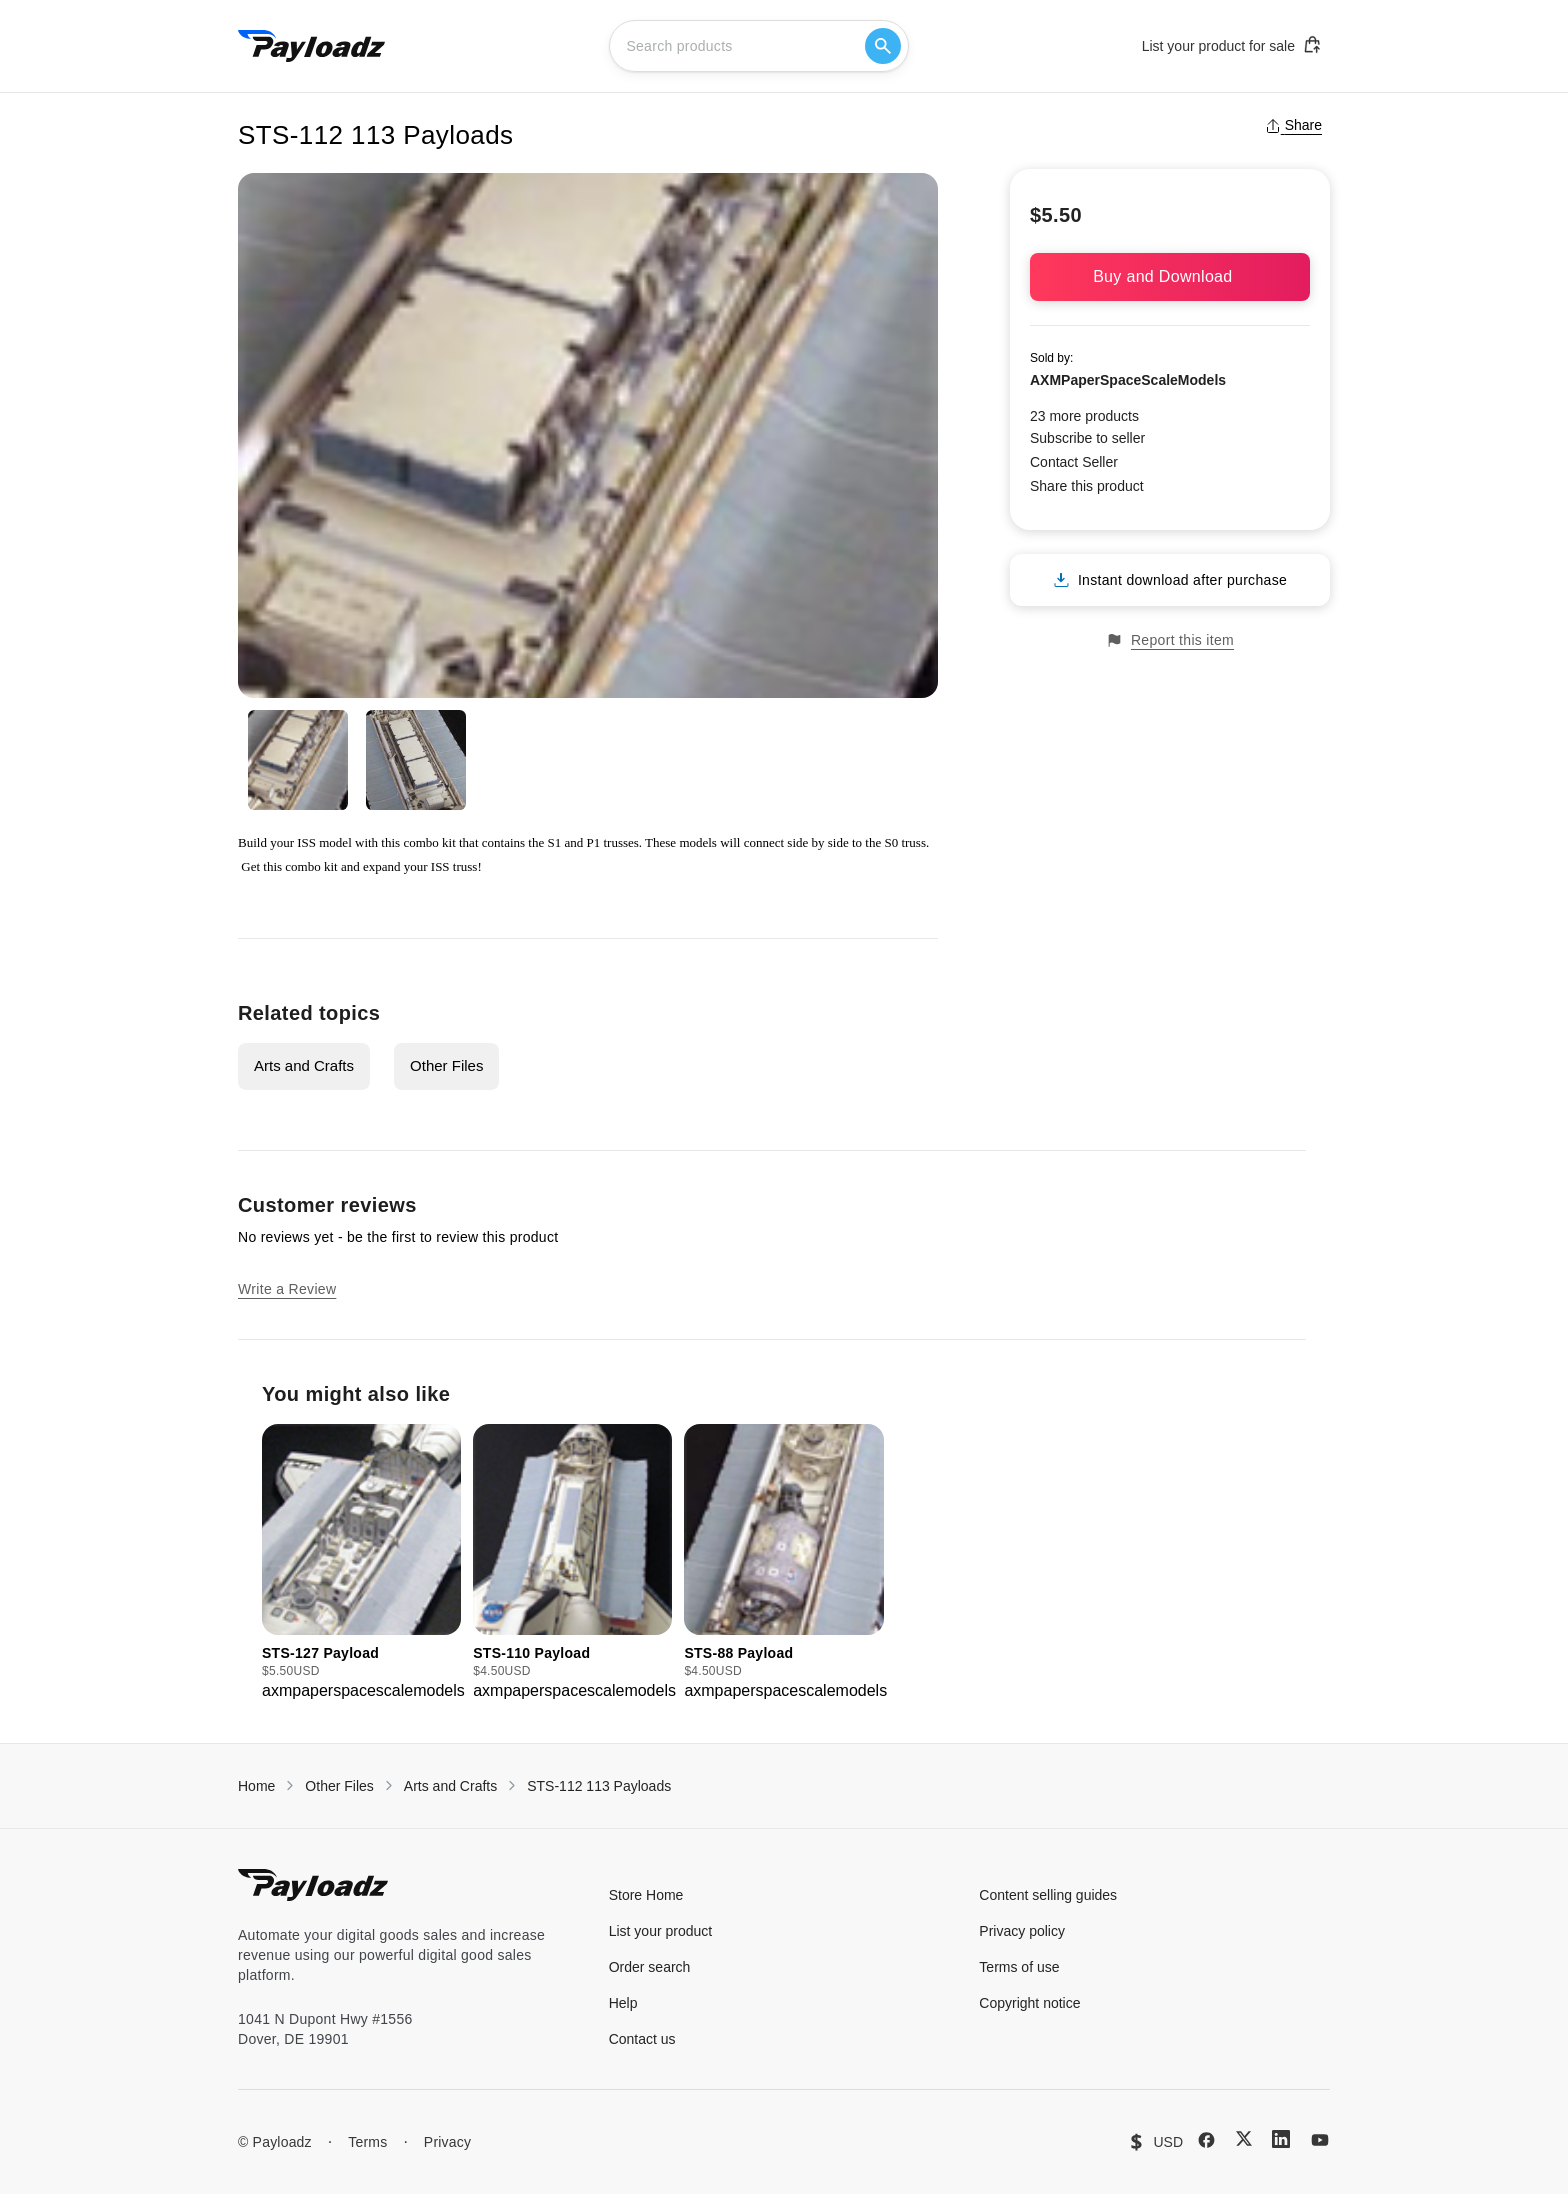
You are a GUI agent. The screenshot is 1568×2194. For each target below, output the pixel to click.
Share (1293, 125)
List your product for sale (1232, 45)
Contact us (642, 2039)
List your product (661, 1931)
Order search (650, 1967)
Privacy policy (1022, 1931)
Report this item (1170, 640)
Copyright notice (1029, 2003)
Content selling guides (1048, 1895)
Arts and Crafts (304, 1065)
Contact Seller (1074, 462)
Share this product (1087, 486)
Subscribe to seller (1087, 438)
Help (623, 2003)
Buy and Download (1170, 276)
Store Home (646, 1895)
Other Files (446, 1065)
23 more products (1084, 416)
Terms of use (1019, 1967)
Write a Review (287, 1289)
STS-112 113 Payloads (599, 1786)
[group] (361, 1563)
